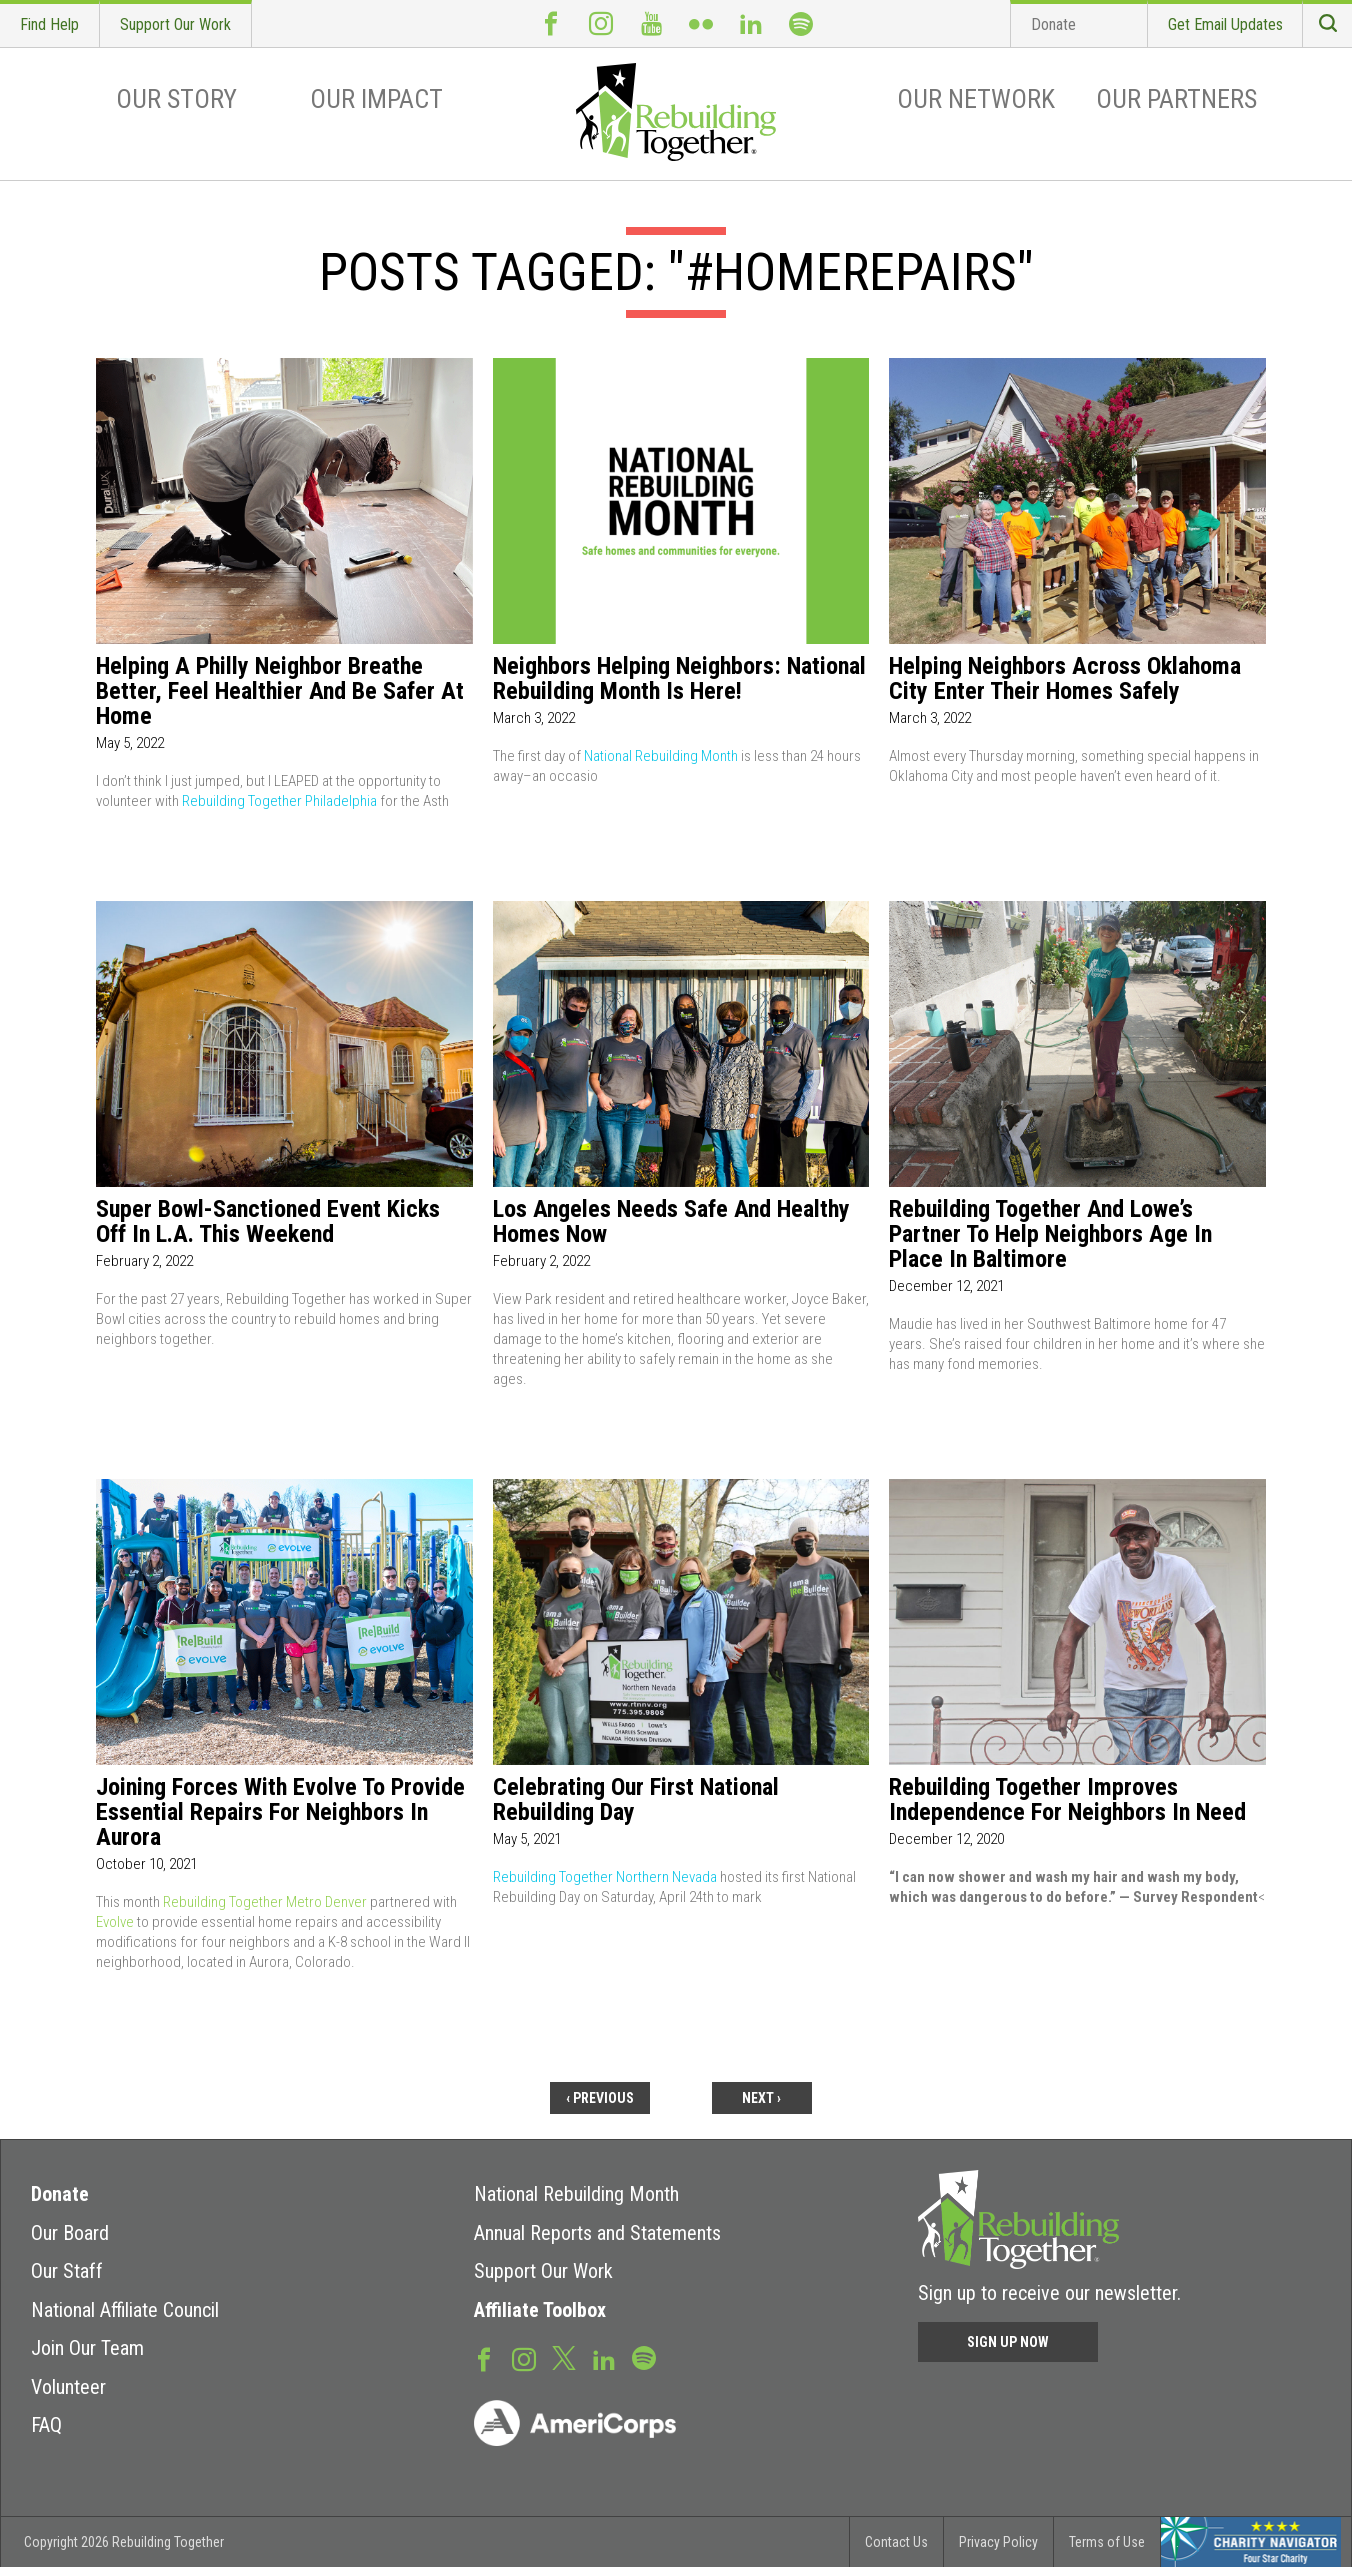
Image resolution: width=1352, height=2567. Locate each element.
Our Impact (376, 99)
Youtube (651, 23)
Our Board (70, 2233)
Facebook (551, 23)
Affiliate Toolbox (540, 2310)
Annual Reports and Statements (597, 2233)
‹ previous (600, 2098)
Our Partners (1176, 99)
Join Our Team (87, 2348)
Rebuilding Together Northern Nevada (605, 1877)
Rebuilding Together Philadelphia (279, 801)
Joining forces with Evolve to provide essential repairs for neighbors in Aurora (280, 1812)
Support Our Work (175, 24)
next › (761, 2098)
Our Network (976, 99)
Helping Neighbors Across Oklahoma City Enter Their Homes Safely (1065, 679)
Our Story (176, 99)
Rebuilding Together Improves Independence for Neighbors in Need (1067, 1800)
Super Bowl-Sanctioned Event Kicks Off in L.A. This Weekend (268, 1222)
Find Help (49, 24)
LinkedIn (751, 23)
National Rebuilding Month (661, 756)
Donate (1053, 24)
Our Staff (67, 2271)
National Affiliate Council (125, 2310)
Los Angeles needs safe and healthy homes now (671, 1222)
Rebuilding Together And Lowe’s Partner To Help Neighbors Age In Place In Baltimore (1050, 1234)
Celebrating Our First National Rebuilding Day (636, 1800)
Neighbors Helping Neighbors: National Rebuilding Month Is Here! (679, 679)
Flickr (701, 23)
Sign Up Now (1008, 2342)
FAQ (46, 2425)
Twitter (564, 2357)
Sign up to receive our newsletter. (1049, 2293)
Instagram (601, 23)
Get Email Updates (1225, 24)
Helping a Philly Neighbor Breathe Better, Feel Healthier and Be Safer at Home (280, 691)
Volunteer (68, 2387)
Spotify (801, 23)
